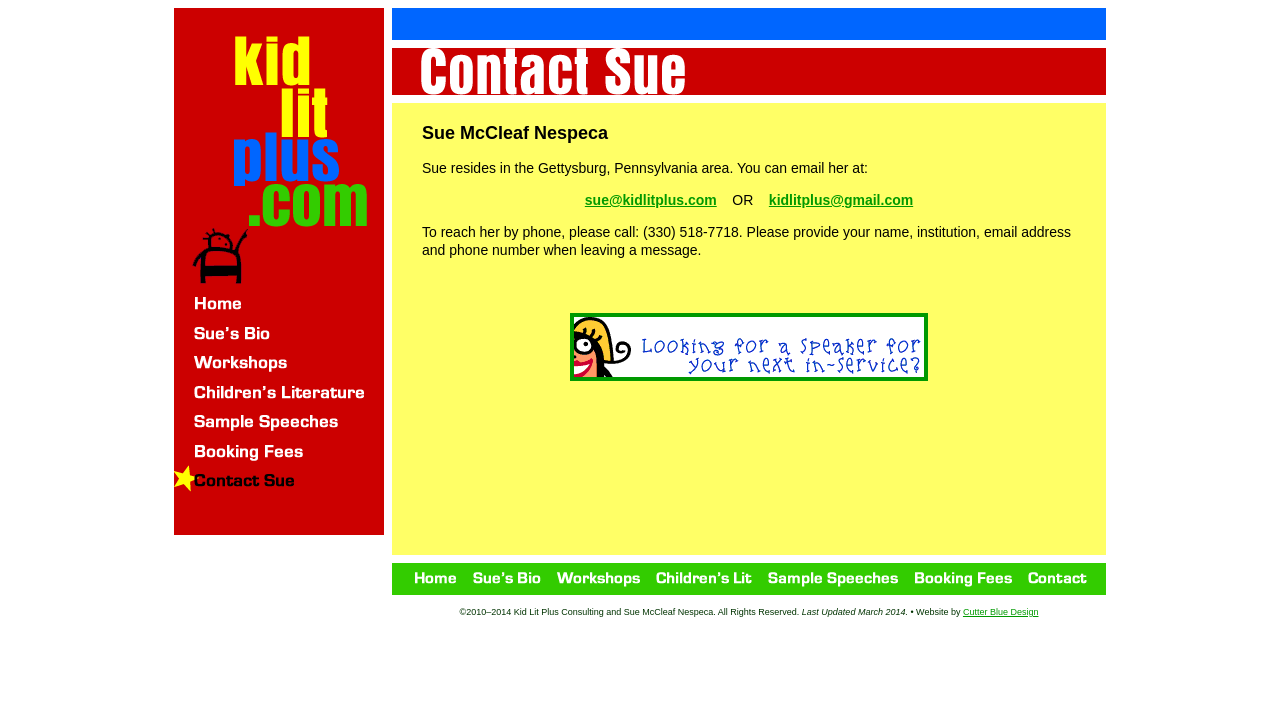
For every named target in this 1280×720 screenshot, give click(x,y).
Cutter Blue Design (1001, 612)
